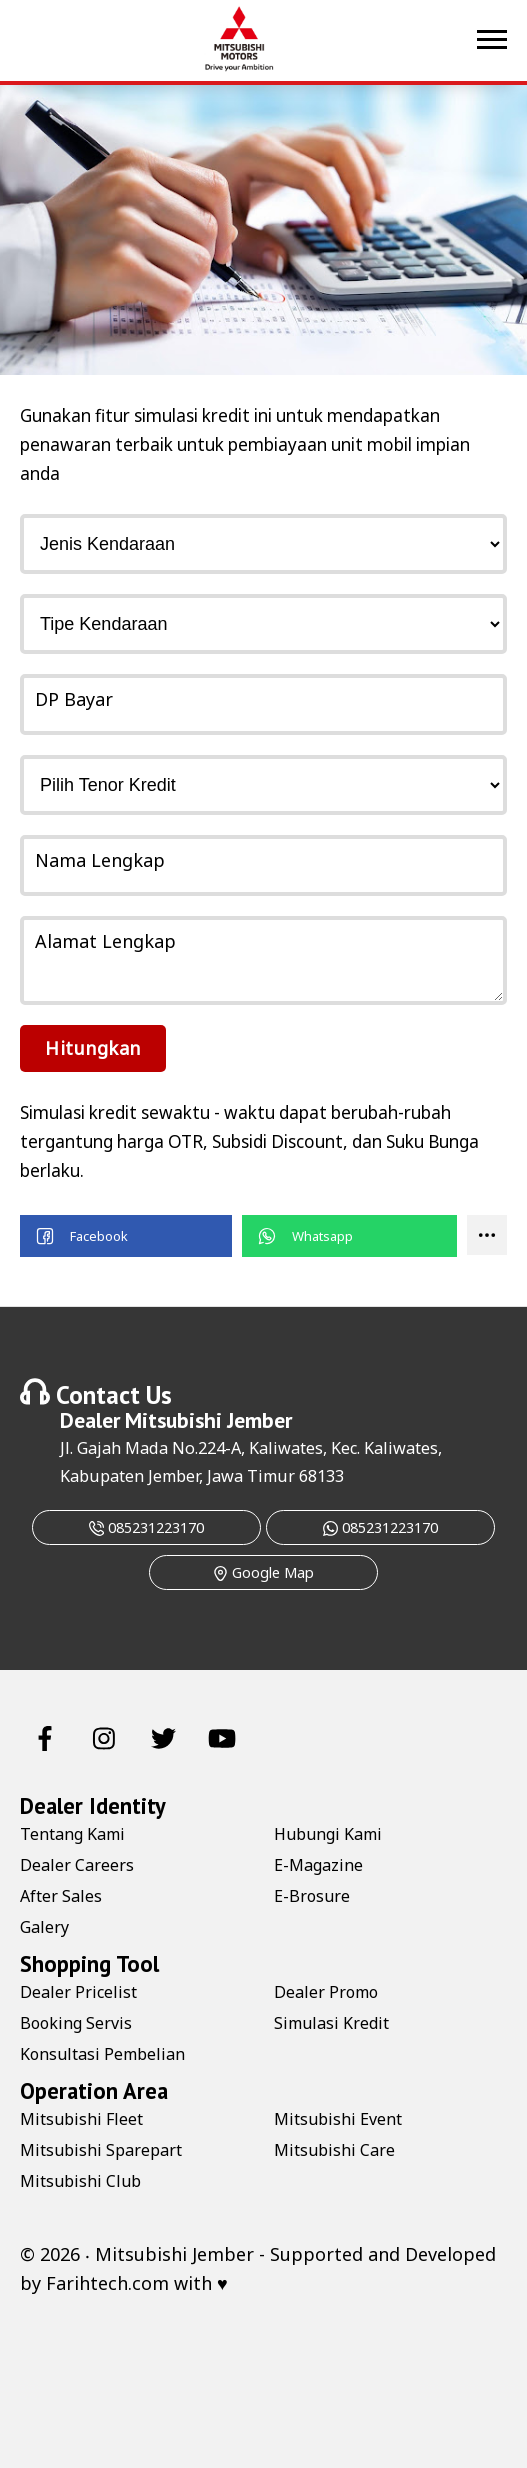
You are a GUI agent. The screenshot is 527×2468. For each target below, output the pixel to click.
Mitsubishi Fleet (81, 2119)
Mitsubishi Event (338, 2119)
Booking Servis (76, 2023)
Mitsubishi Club (80, 2181)
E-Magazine (318, 1865)
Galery (44, 1927)
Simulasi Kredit (331, 2023)
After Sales (61, 1896)
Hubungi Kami (328, 1834)
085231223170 (146, 1527)
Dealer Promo (326, 1992)
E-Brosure (312, 1896)
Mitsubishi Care (334, 2150)
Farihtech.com (107, 2283)
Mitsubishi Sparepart (101, 2150)
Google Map (263, 1572)
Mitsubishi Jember (208, 1420)
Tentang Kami (72, 1834)
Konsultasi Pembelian (102, 2054)
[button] (126, 1236)
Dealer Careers (77, 1865)
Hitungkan (93, 1048)
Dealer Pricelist (78, 1992)
